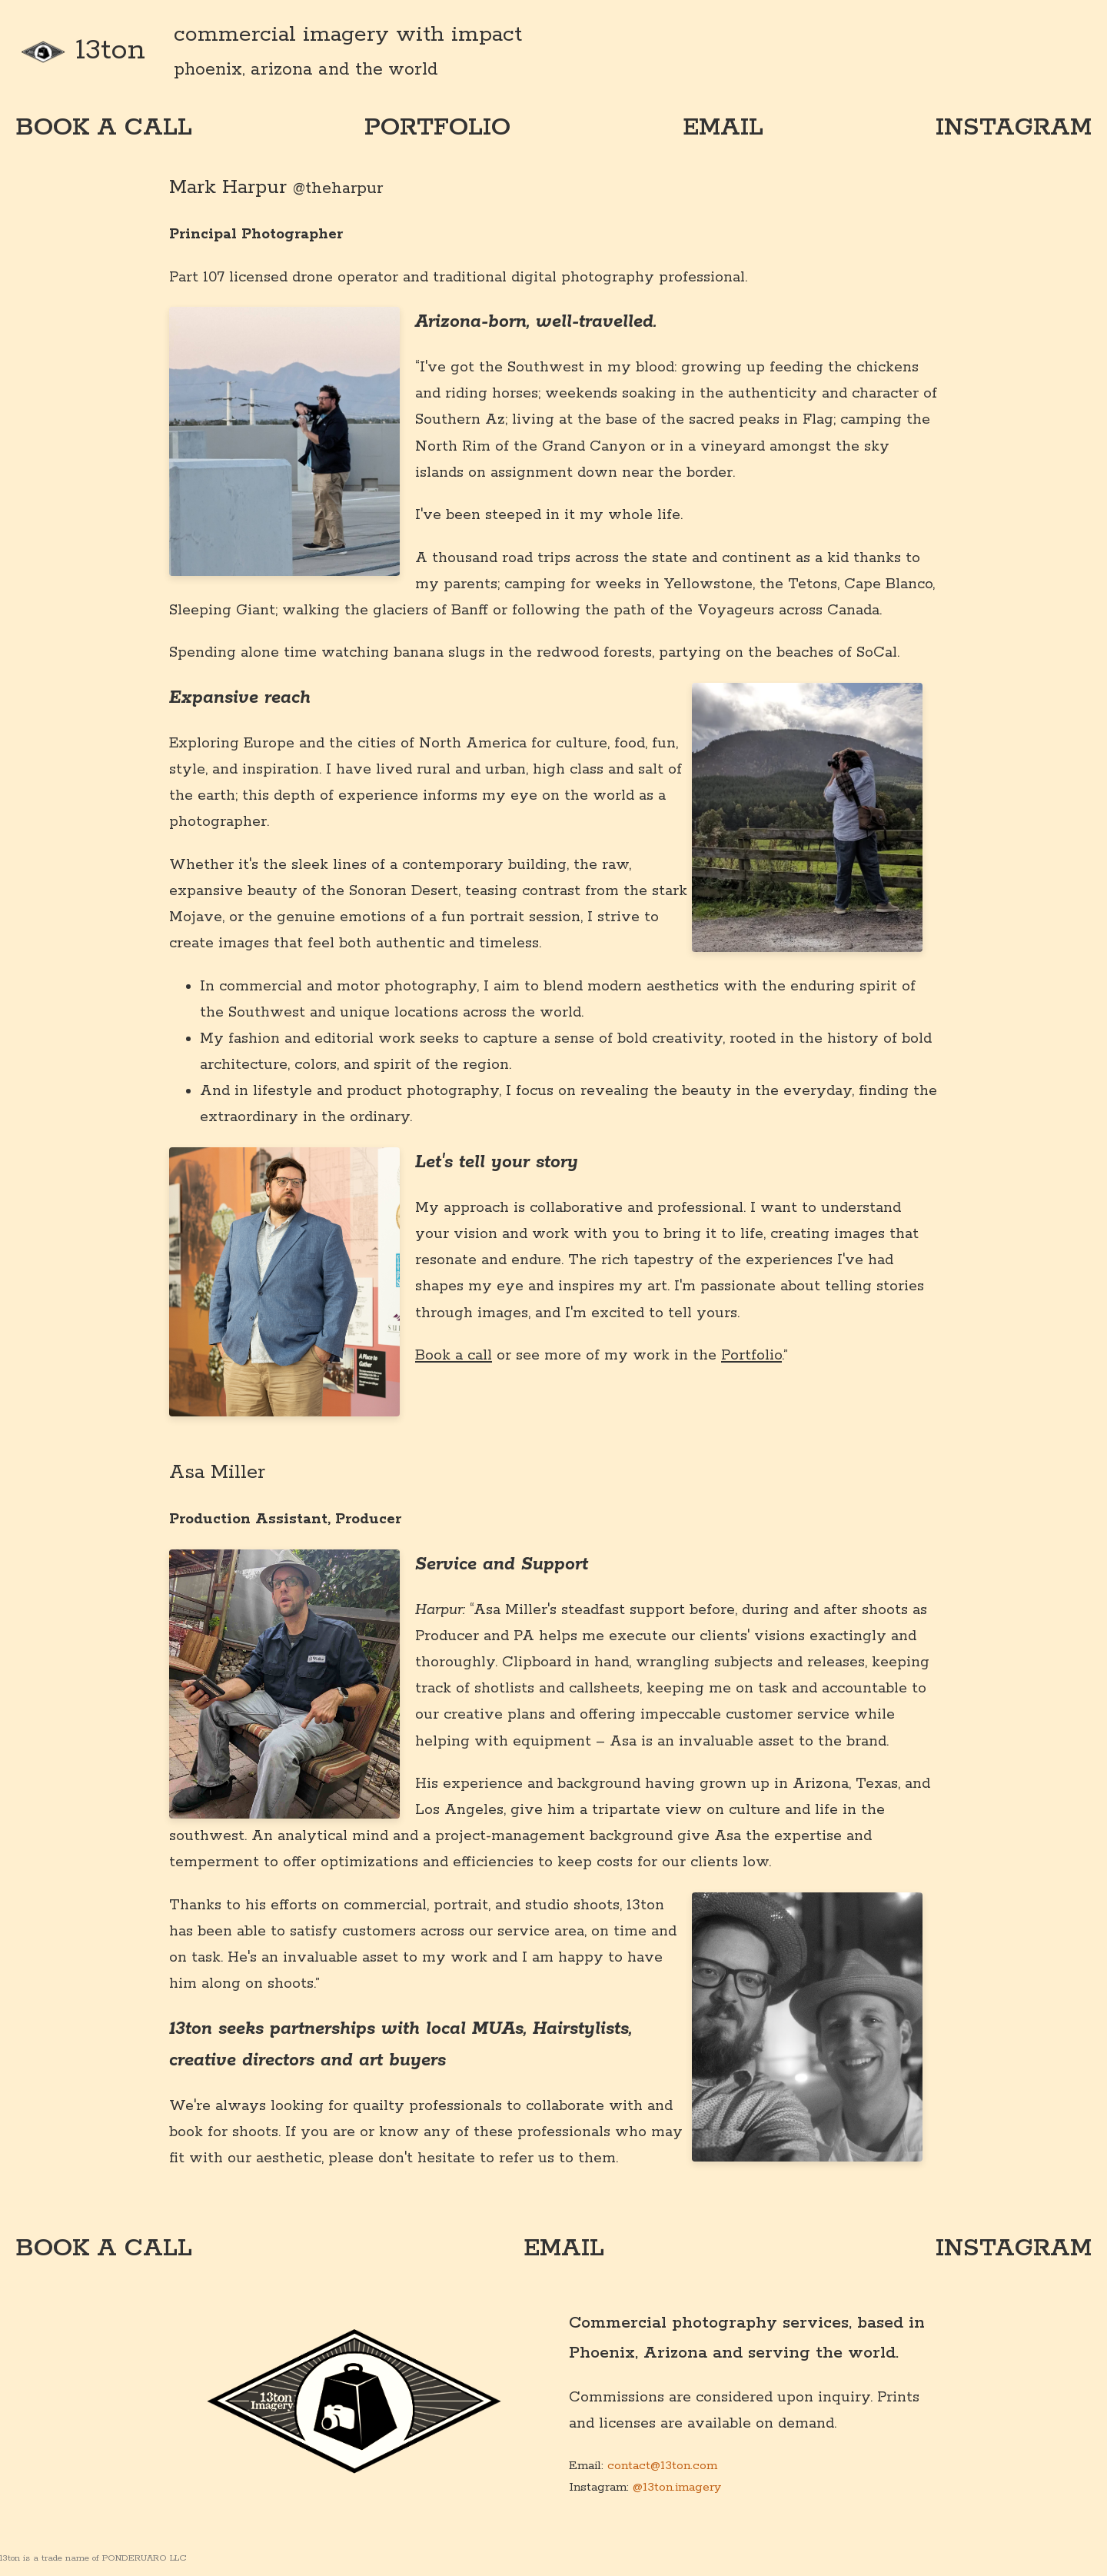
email (723, 127)
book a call (103, 127)
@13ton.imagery (677, 2487)
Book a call (453, 1355)
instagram (1014, 127)
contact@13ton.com (662, 2466)
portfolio (437, 127)
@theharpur (338, 188)
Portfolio (751, 1355)
